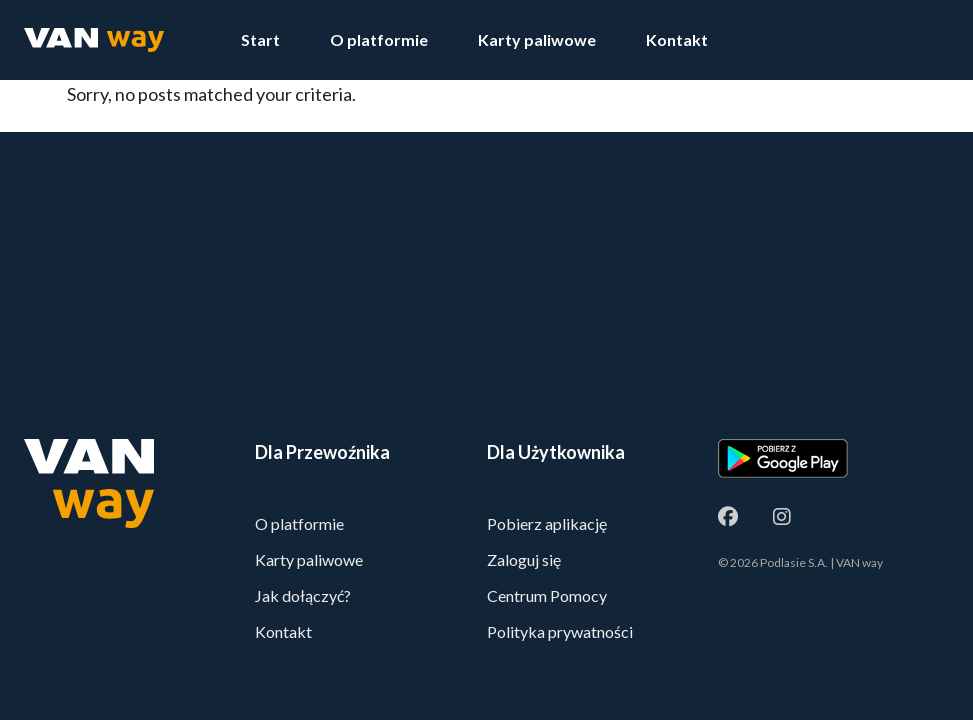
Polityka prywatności (560, 631)
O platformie (379, 39)
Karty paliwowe (537, 39)
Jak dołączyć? (303, 595)
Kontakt (677, 39)
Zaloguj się (524, 559)
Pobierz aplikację (547, 523)
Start (260, 39)
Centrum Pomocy (547, 595)
